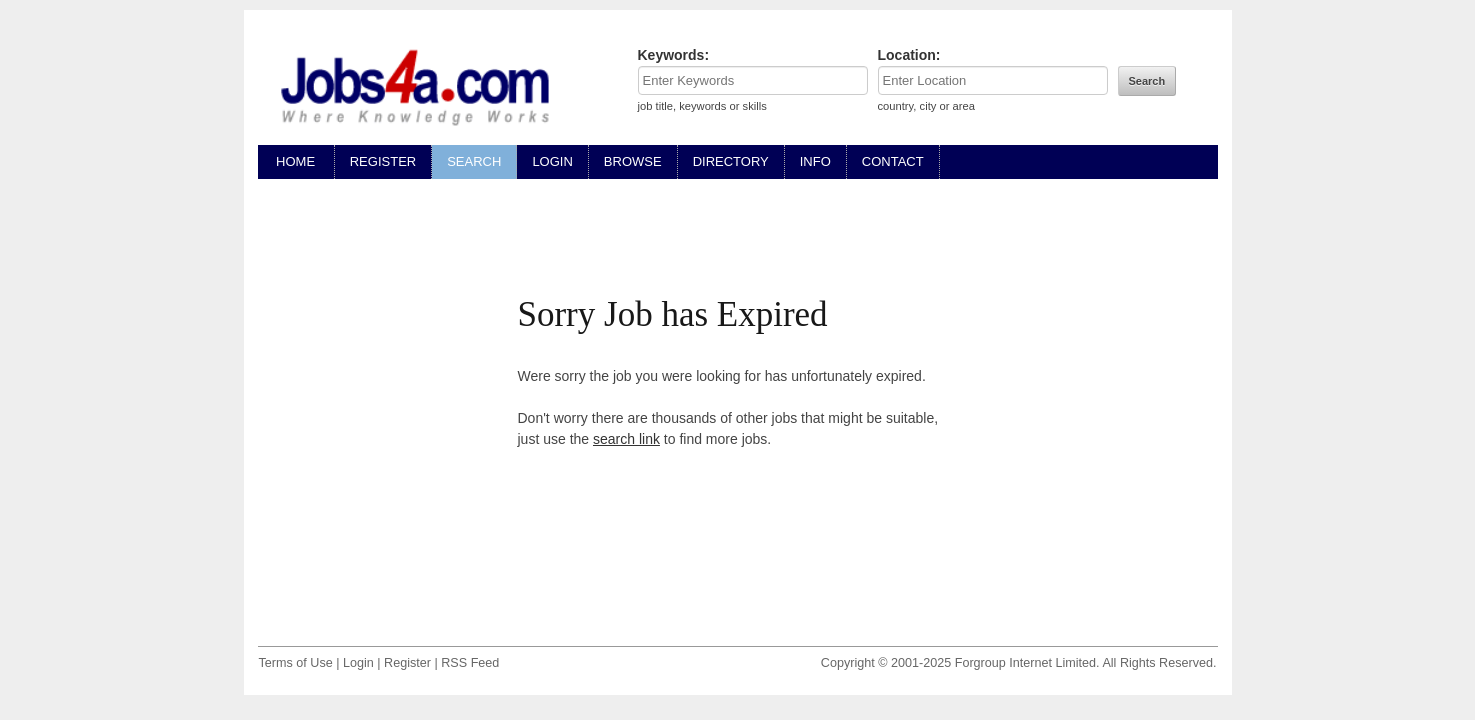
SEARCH (474, 161)
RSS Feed (470, 663)
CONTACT (893, 161)
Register (407, 663)
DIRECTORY (731, 161)
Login (358, 663)
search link (626, 439)
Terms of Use (296, 663)
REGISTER (383, 161)
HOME (296, 161)
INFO (815, 161)
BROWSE (633, 161)
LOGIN (552, 161)
